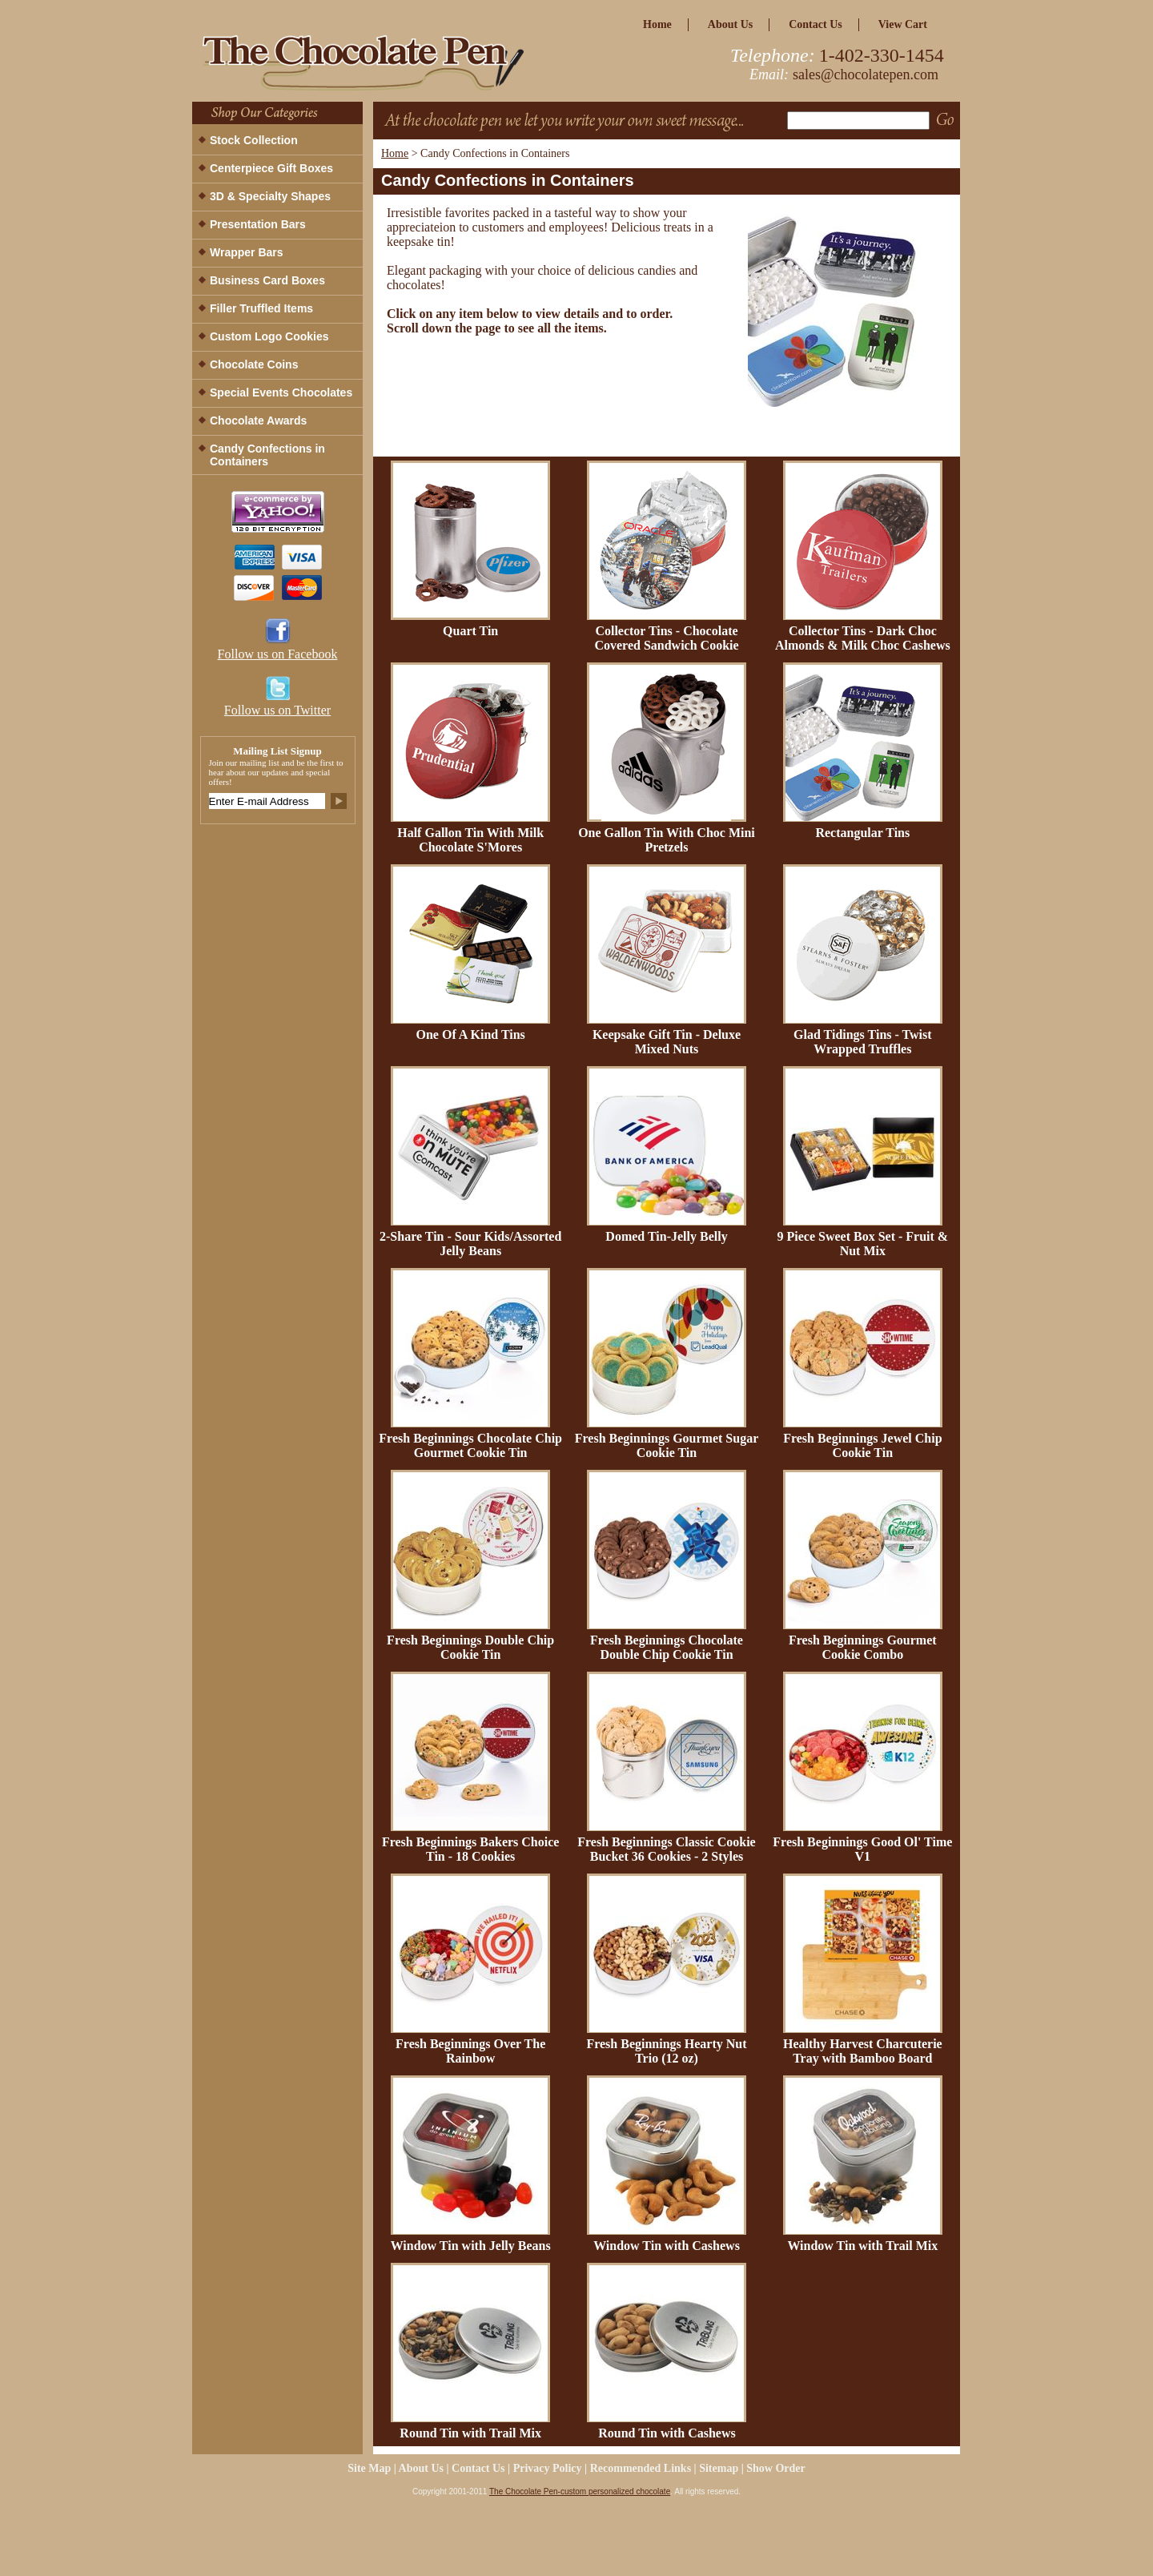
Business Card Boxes (267, 280)
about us (730, 24)
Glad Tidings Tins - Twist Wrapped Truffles (862, 1042)
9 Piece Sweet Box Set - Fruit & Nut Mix (862, 1244)
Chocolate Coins (254, 364)
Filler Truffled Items (261, 308)
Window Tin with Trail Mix (862, 2245)
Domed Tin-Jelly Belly (666, 1236)
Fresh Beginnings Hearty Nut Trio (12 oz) (666, 2051)
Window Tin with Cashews (666, 2245)
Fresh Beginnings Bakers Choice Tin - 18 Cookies (471, 1849)
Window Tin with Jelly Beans (471, 2245)
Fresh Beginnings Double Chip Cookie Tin (470, 1647)
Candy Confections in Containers (267, 455)
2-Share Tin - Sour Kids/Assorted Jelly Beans (470, 1244)
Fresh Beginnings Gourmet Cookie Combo (863, 1647)
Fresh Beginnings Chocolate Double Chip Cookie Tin (666, 1647)
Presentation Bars (258, 224)
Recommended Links (640, 2468)
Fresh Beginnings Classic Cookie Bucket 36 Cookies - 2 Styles (666, 1849)
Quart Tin (470, 631)
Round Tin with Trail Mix (470, 2433)
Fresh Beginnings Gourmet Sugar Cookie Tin (667, 1445)
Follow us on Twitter (277, 710)
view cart (902, 24)
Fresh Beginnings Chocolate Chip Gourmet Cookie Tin (470, 1445)
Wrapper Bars (246, 252)
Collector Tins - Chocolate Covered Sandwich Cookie (666, 638)
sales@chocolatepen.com (865, 74)
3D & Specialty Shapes (270, 196)
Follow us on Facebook (278, 654)
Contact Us (815, 24)
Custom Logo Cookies (269, 336)
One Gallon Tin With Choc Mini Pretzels (666, 840)
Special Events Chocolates (281, 392)
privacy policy (547, 2468)
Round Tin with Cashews (666, 2433)
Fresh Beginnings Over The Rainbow (470, 2051)
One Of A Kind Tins (470, 1034)
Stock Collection (254, 140)
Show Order (775, 2468)
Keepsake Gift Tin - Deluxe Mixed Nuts (667, 1042)
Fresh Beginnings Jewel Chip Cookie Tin (862, 1445)
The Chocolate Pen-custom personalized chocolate (579, 2491)
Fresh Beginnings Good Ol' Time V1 (862, 1849)
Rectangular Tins (862, 832)
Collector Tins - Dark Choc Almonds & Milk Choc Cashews (862, 638)
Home (394, 153)
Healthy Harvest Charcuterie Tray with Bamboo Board (862, 2051)
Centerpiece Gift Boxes (271, 168)
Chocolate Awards (258, 420)
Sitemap (718, 2468)
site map (369, 2468)
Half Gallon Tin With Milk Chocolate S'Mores (470, 840)
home (657, 24)
